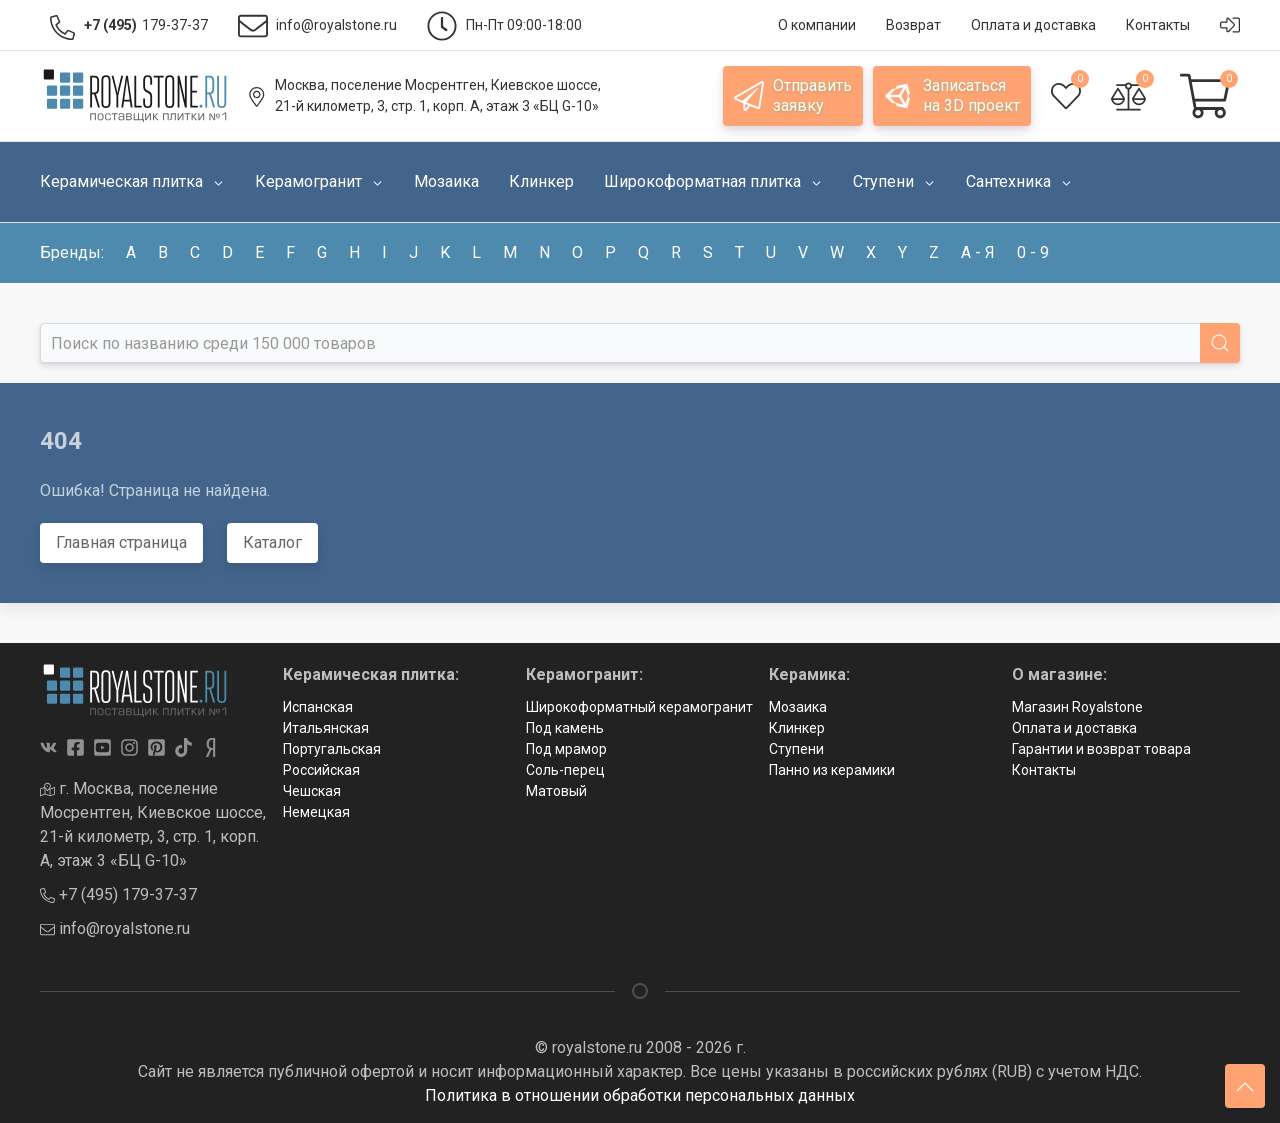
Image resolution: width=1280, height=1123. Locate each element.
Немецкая (316, 812)
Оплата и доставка (1074, 728)
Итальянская (326, 728)
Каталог (272, 542)
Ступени (796, 749)
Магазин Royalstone (1077, 707)
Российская (321, 770)
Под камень (565, 728)
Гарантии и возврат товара (1101, 749)
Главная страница (121, 542)
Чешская (312, 791)
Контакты (1044, 770)
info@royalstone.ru (115, 928)
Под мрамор (566, 749)
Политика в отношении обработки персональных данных (640, 1095)
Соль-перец (565, 770)
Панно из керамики (832, 770)
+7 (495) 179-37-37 (118, 894)
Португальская (332, 749)
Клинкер (797, 728)
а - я (978, 252)
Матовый (556, 791)
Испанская (318, 707)
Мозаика (798, 707)
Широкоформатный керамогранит (639, 707)
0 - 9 (1033, 252)
